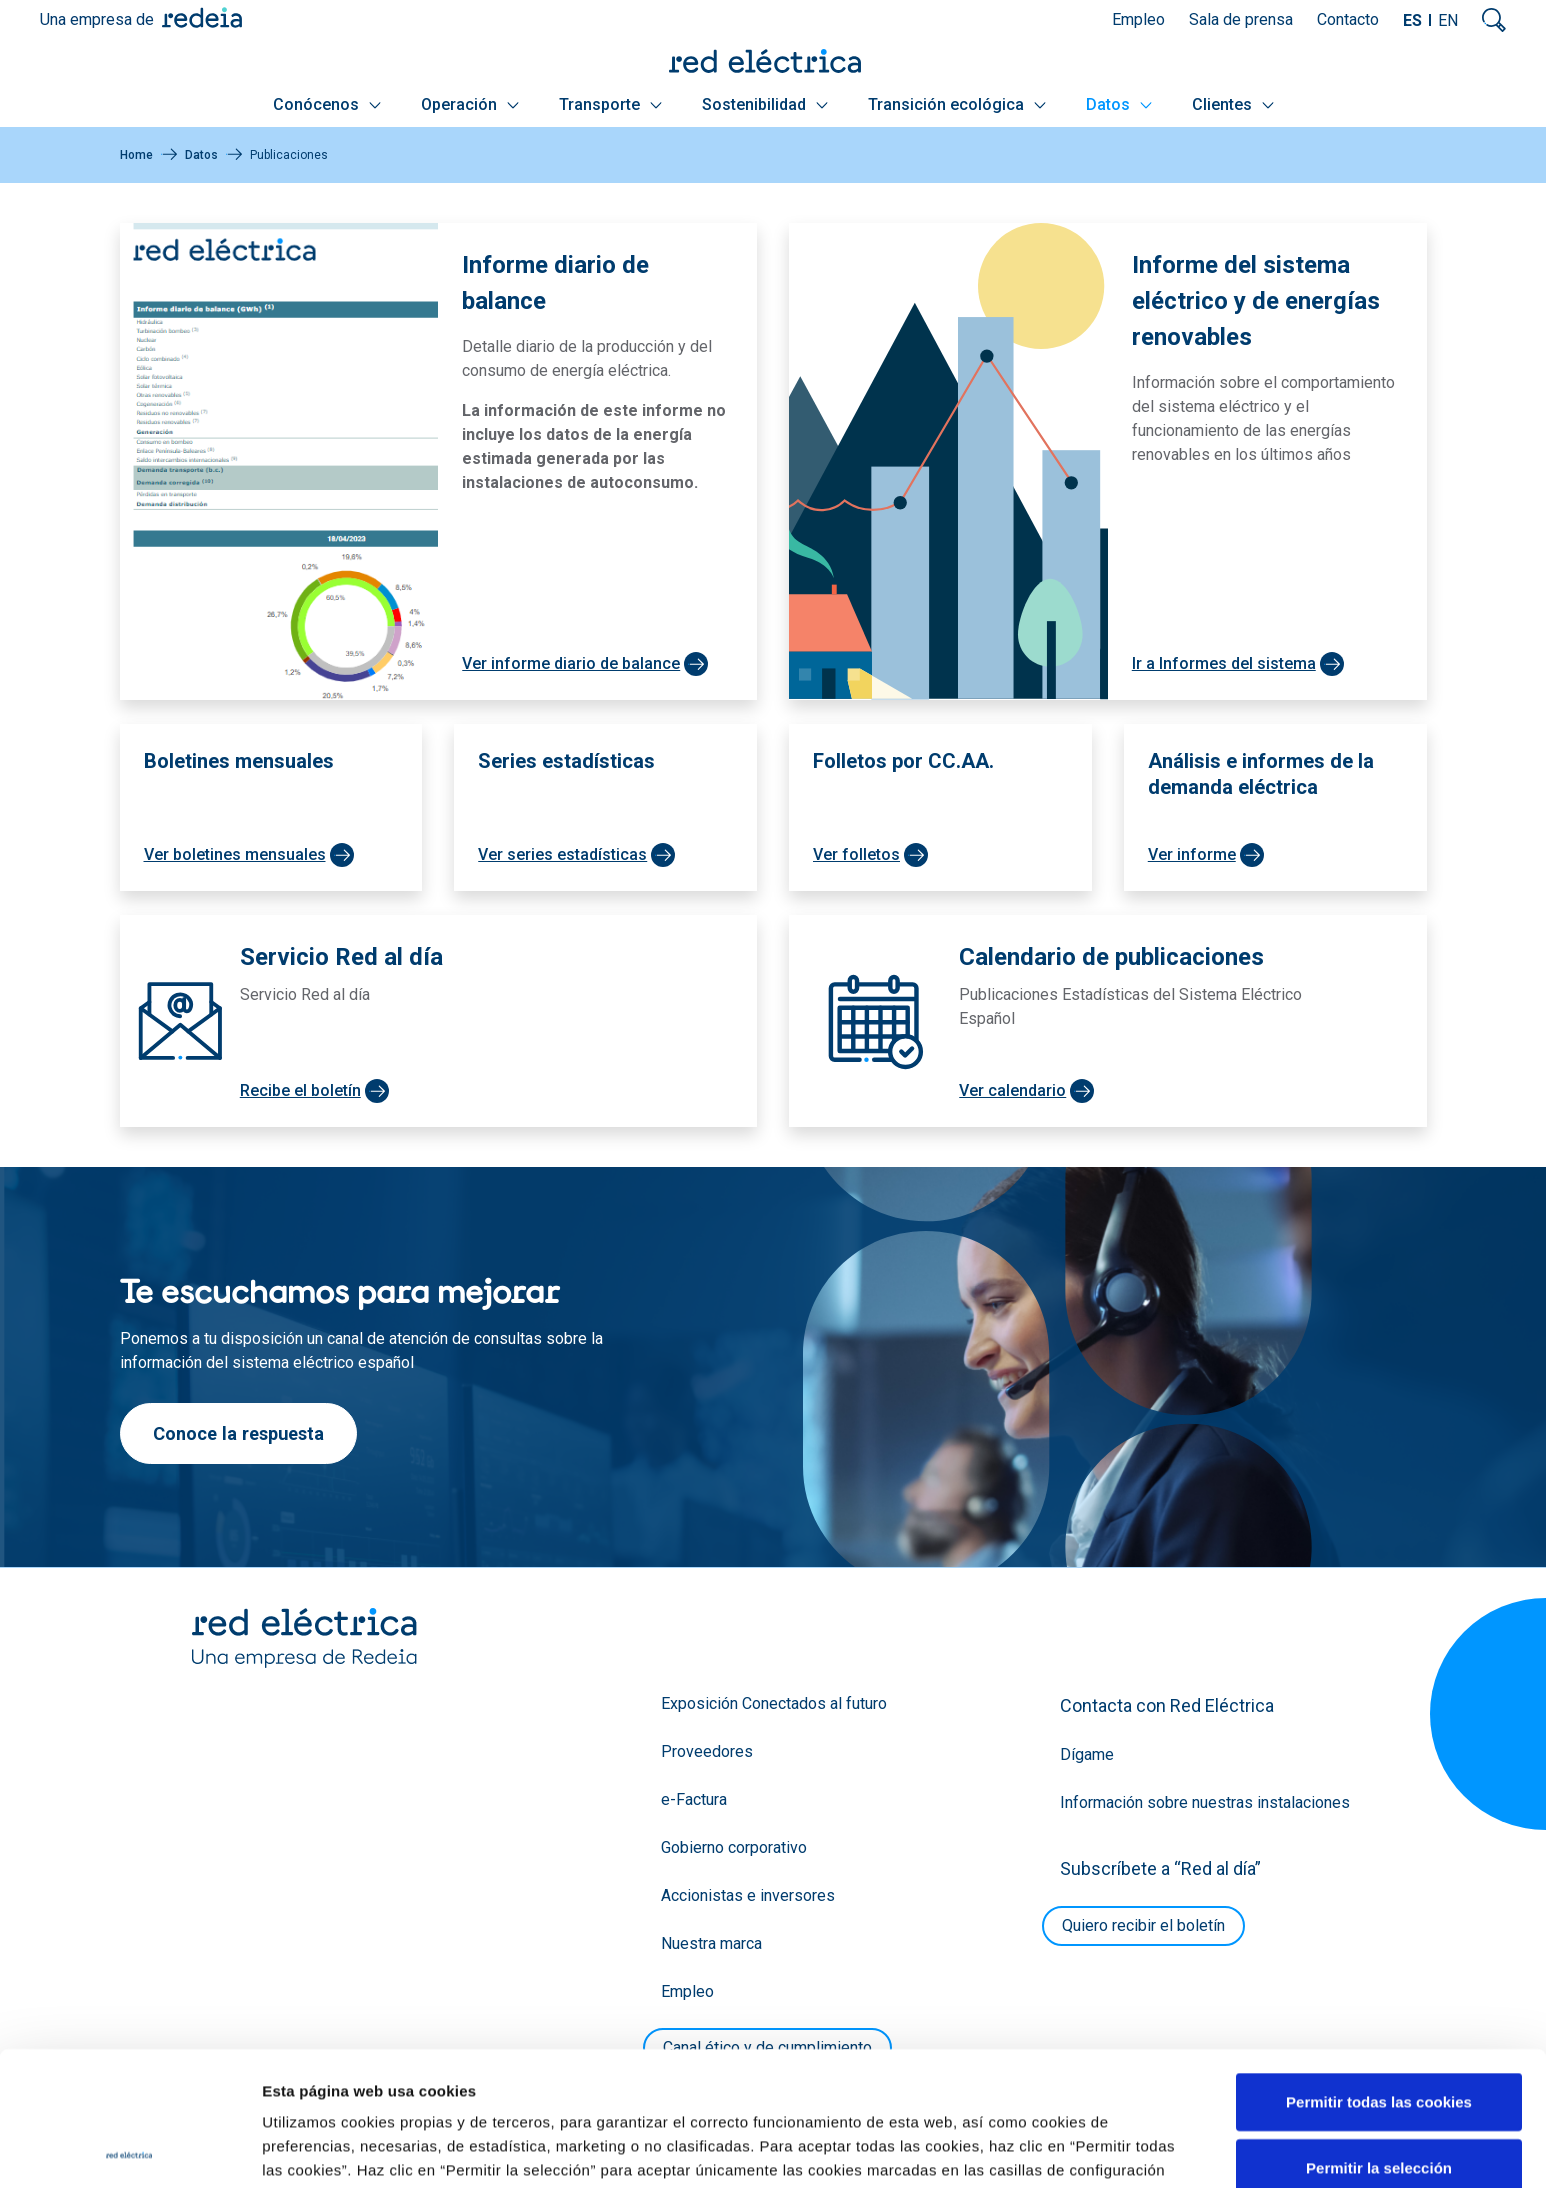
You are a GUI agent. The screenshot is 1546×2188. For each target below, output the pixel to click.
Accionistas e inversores (748, 1895)
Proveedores (707, 1751)
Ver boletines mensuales (235, 854)
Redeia (202, 17)
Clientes (1233, 104)
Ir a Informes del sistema (1224, 663)
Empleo (1138, 19)
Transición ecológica (957, 104)
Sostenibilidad (765, 104)
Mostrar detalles (1082, 2148)
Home (136, 155)
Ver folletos (856, 854)
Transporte (610, 104)
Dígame (1087, 1754)
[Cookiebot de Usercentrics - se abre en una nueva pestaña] (129, 2149)
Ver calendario (1012, 1090)
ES (1412, 20)
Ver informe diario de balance (571, 663)
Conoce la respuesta (238, 1433)
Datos (1119, 104)
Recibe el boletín (300, 1090)
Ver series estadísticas (562, 854)
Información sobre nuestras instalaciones (1205, 1802)
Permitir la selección (1379, 2033)
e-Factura (694, 1799)
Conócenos (327, 104)
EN (1448, 20)
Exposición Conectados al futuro (774, 1703)
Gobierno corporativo (734, 1847)
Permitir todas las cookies (1379, 1967)
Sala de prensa (1241, 19)
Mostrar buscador (1494, 20)
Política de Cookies (484, 2083)
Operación (470, 104)
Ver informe (1192, 854)
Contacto (1348, 19)
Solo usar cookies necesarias (1379, 2098)
